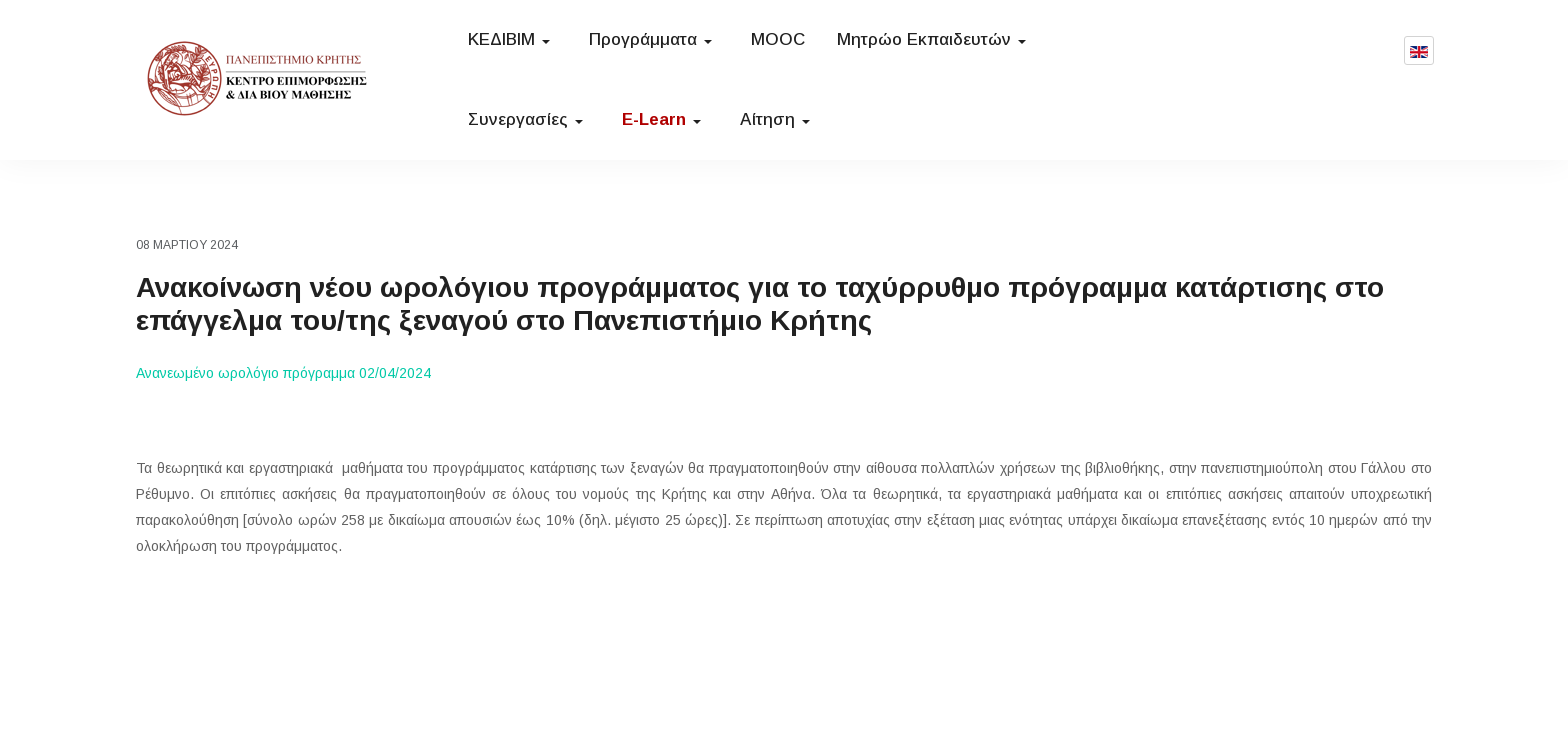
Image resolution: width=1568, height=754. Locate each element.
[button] (512, 40)
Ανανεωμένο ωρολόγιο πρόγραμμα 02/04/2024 (283, 373)
